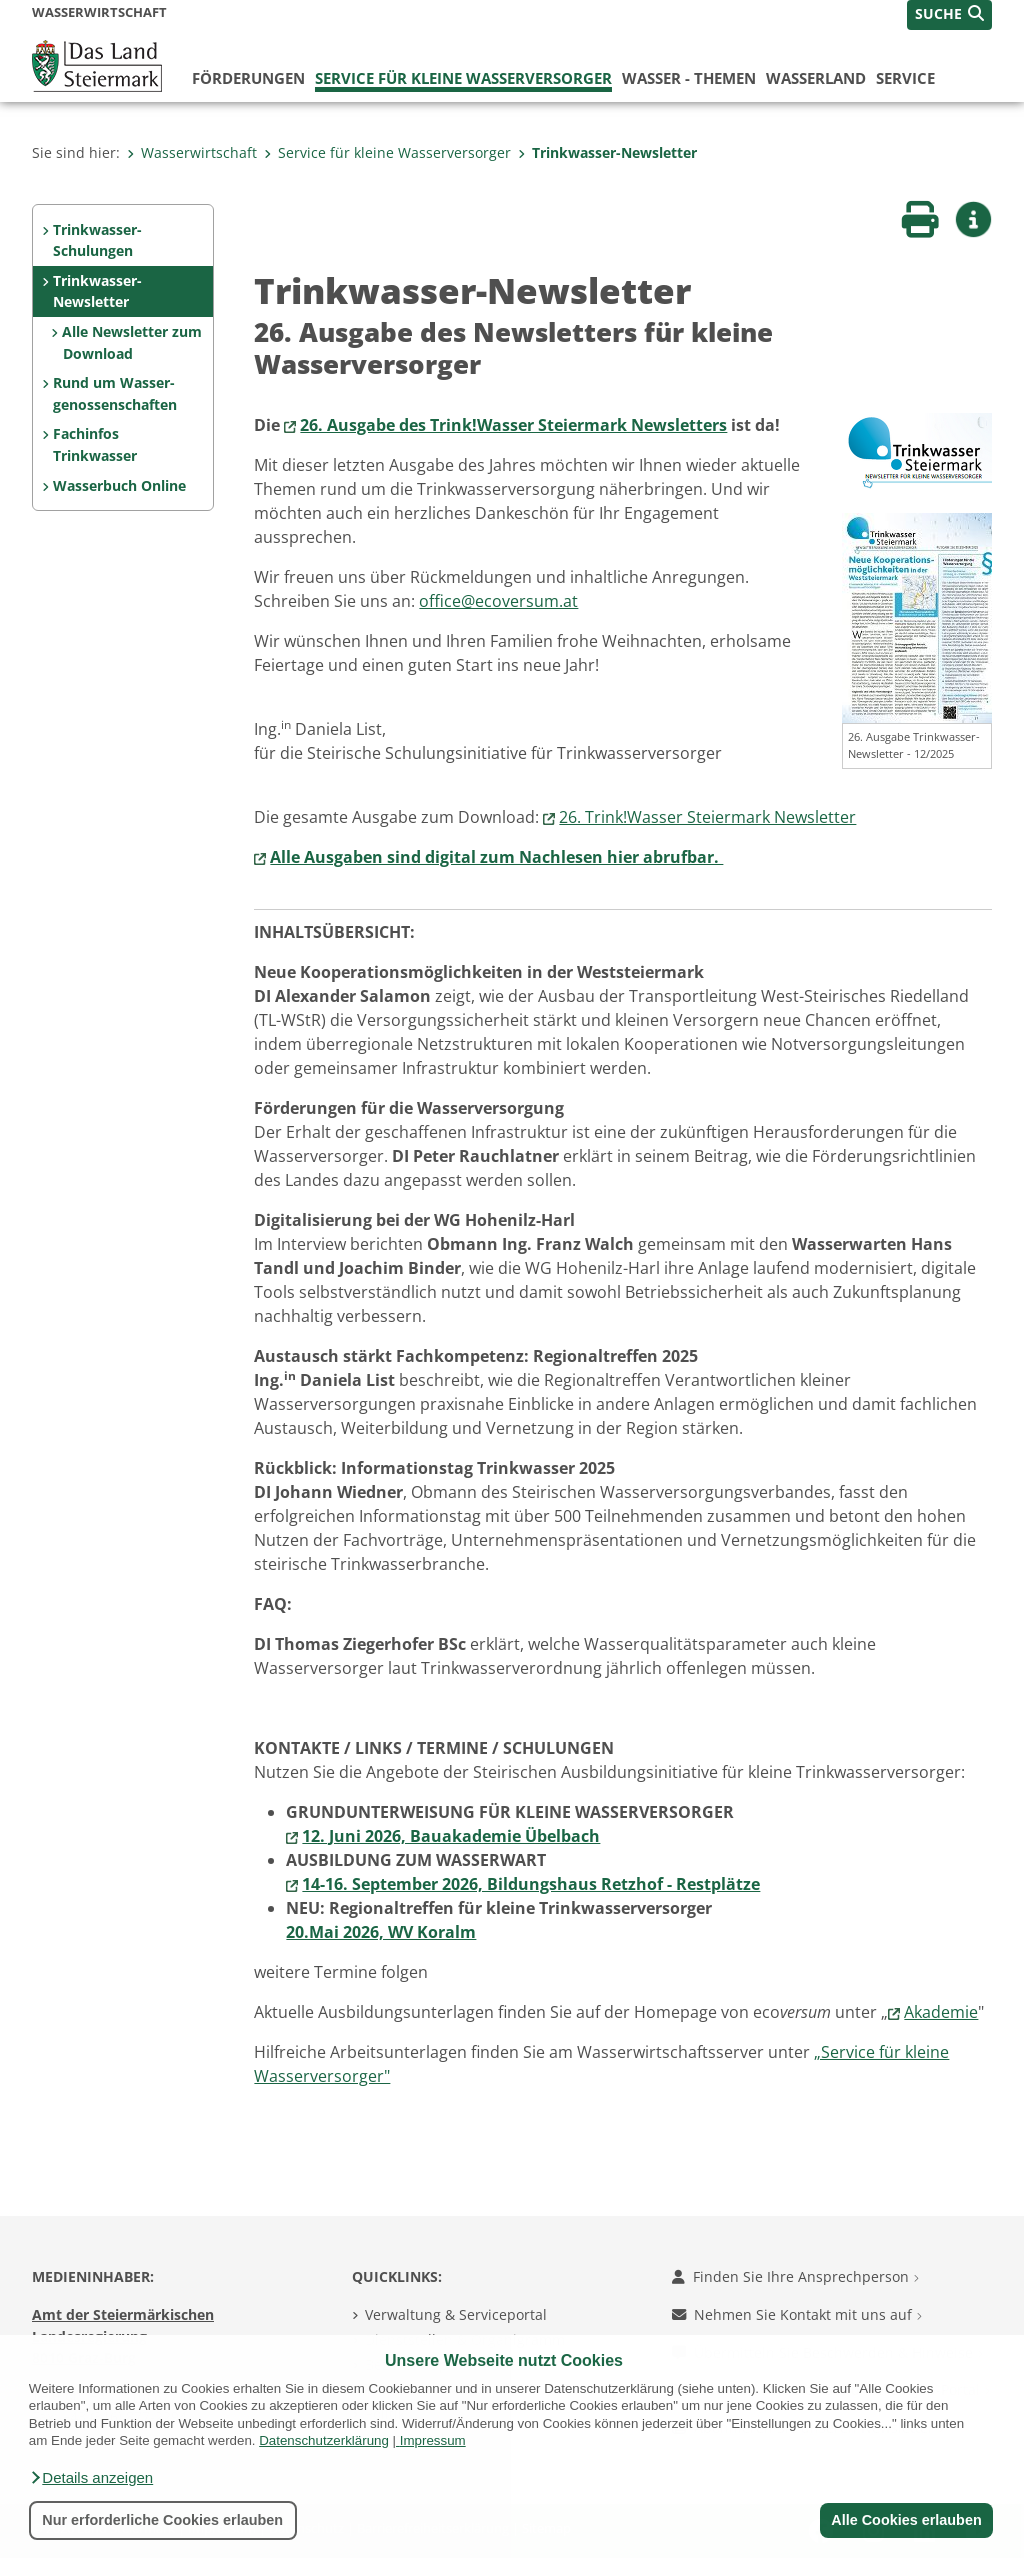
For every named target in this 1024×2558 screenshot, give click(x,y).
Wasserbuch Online (119, 485)
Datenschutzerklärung (324, 2440)
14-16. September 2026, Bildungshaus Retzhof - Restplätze (531, 1884)
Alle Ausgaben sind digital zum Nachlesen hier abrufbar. (496, 857)
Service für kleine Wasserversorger (463, 78)
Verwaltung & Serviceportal (456, 2314)
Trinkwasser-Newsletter (607, 152)
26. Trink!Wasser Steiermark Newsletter (707, 817)
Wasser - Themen (689, 78)
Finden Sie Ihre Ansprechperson (795, 2276)
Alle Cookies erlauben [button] (906, 2520)
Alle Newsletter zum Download (132, 342)
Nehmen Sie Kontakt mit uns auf (797, 2314)
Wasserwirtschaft (192, 152)
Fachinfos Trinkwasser (95, 444)
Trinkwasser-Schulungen (97, 240)
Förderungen (248, 78)
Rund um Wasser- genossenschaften (115, 393)
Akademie (941, 2012)
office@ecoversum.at (498, 601)
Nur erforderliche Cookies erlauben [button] (162, 2520)
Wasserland (816, 78)
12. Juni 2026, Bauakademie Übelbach (451, 1836)
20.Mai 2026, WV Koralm (381, 1932)
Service (905, 78)
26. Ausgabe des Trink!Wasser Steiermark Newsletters (513, 425)
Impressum (433, 2440)
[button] (91, 2478)
